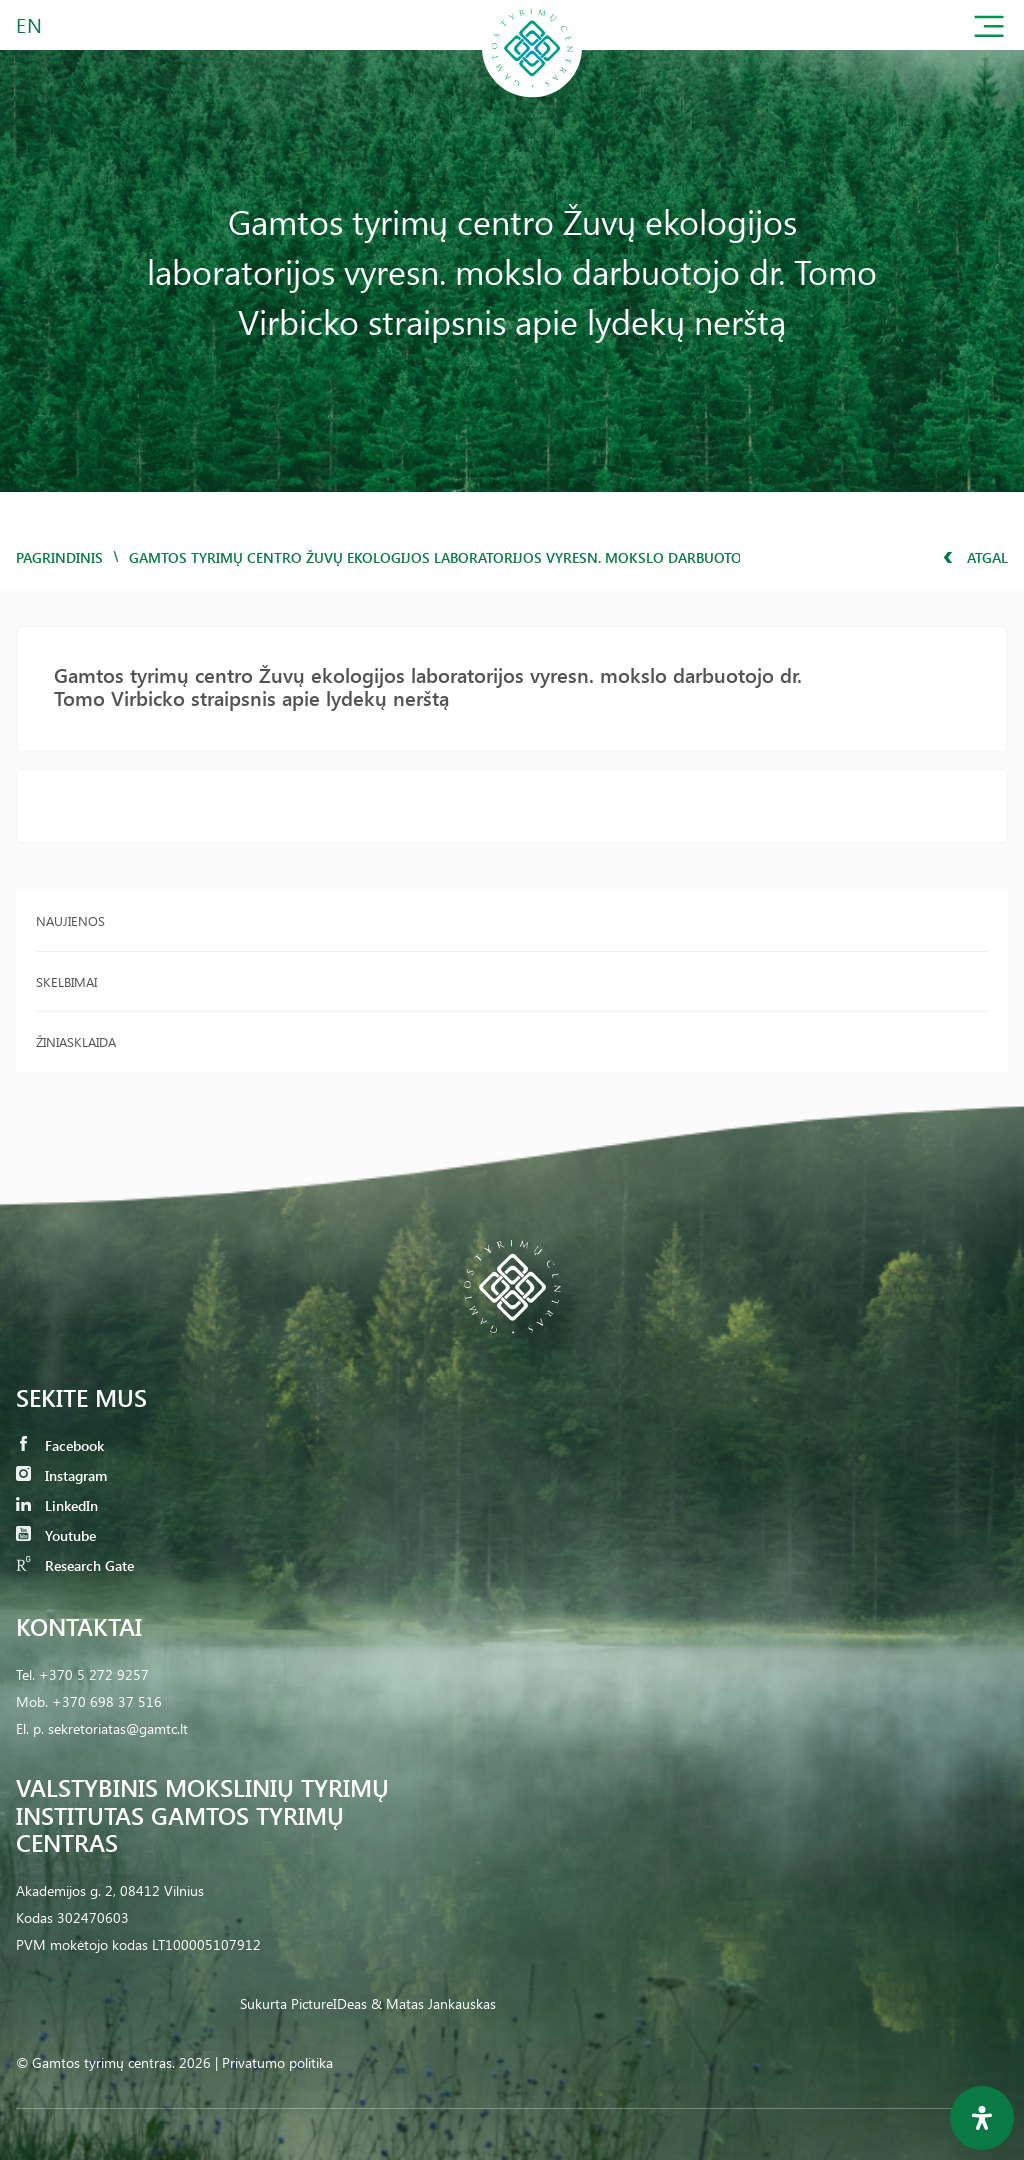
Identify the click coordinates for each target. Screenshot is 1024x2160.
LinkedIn (57, 1505)
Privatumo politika (277, 2062)
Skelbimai (66, 981)
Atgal (975, 557)
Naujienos (70, 920)
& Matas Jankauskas (433, 2003)
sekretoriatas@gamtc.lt (118, 1728)
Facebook (60, 1445)
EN (30, 24)
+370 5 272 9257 (94, 1674)
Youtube (56, 1535)
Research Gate (75, 1565)
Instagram (61, 1475)
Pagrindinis (59, 557)
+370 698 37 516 (107, 1701)
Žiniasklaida (76, 1041)
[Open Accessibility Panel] (982, 2118)
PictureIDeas (329, 2003)
